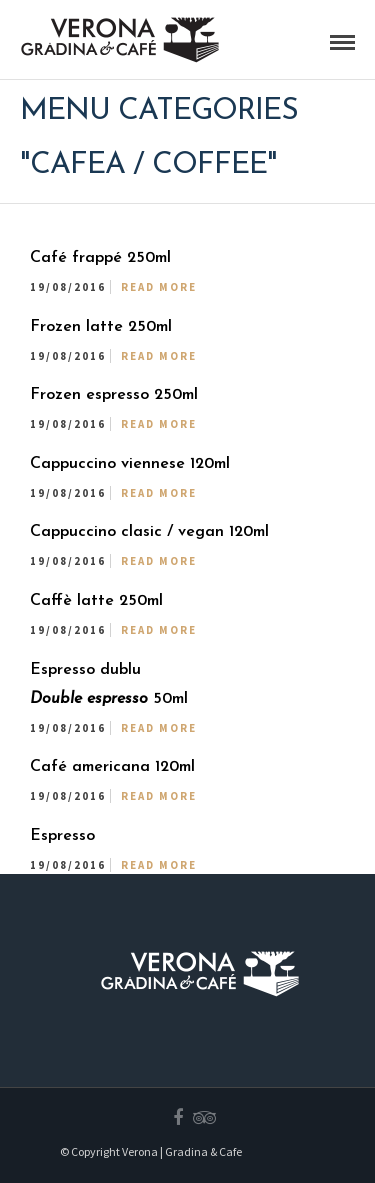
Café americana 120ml (112, 767)
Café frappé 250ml (100, 258)
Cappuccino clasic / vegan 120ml (149, 532)
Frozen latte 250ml (101, 327)
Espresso (62, 836)
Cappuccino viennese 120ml (130, 464)
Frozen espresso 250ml (114, 395)
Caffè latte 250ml (96, 601)
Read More (159, 287)
